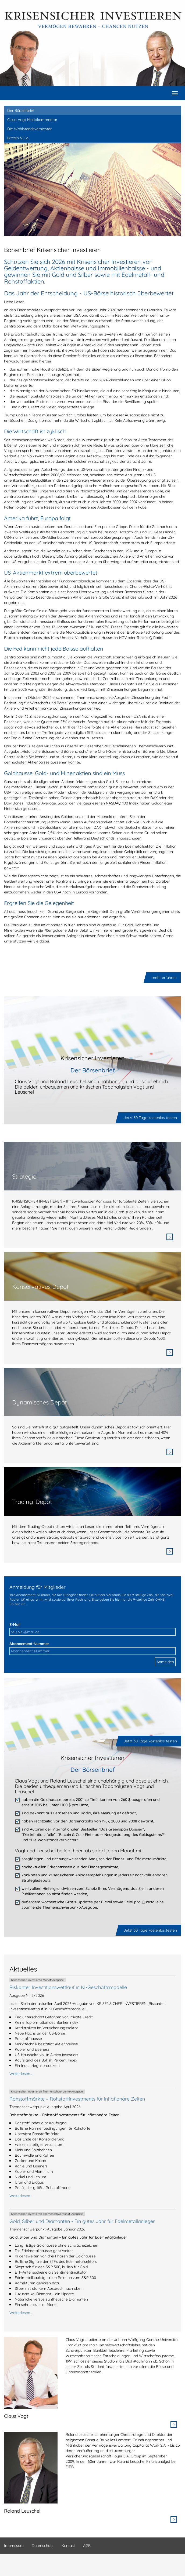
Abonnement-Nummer (29, 1643)
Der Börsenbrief (20, 110)
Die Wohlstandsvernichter (29, 128)
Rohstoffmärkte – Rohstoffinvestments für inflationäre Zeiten (77, 2099)
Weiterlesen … (21, 2073)
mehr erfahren (164, 977)
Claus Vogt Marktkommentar (32, 119)
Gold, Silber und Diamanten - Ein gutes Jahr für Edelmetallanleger (82, 2221)
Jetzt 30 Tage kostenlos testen (150, 1117)
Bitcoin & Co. (18, 138)
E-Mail (14, 1624)
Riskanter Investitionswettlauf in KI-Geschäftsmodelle (68, 1987)
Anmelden (165, 1661)
